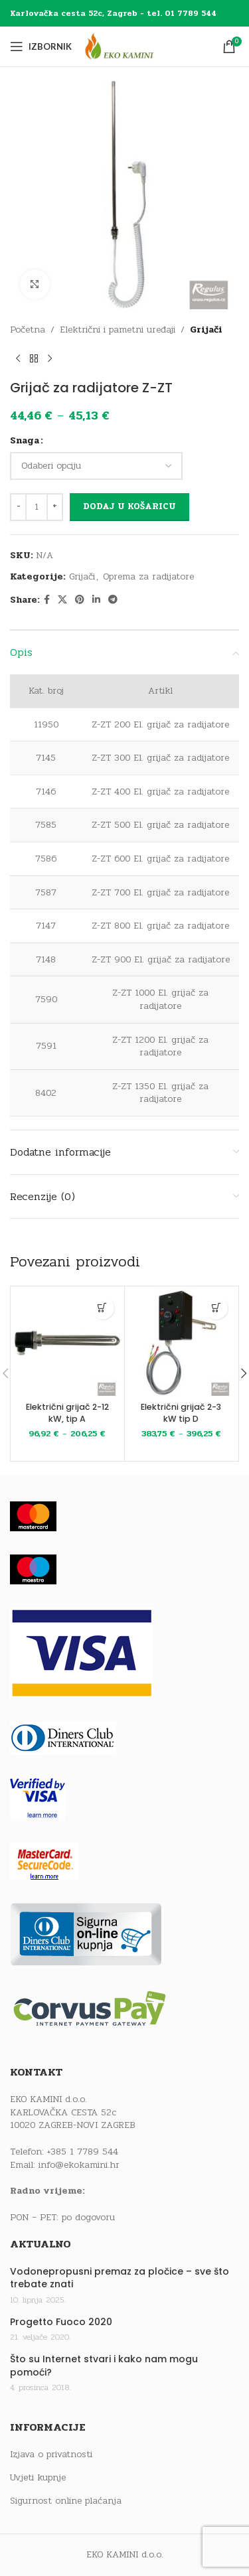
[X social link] (62, 600)
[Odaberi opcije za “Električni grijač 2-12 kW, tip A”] (102, 1308)
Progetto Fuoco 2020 (61, 2322)
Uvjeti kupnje (38, 2477)
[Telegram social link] (113, 600)
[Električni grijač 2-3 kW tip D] (181, 1343)
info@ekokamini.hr (79, 2165)
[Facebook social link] (47, 600)
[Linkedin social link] (96, 600)
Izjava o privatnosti (51, 2454)
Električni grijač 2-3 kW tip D (181, 1412)
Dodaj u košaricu (129, 506)
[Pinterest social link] (79, 600)
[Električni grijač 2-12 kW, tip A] (67, 1343)
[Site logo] (131, 46)
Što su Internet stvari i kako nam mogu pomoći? (104, 2366)
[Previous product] (18, 358)
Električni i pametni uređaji (117, 330)
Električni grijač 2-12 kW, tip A (67, 1412)
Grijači (206, 330)
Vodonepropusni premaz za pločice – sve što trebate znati (119, 2278)
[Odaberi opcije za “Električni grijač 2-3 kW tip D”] (216, 1308)
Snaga (24, 440)
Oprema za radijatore (148, 576)
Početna (27, 330)
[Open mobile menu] (40, 46)
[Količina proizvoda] (36, 507)
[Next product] (50, 358)
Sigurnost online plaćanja (66, 2501)
